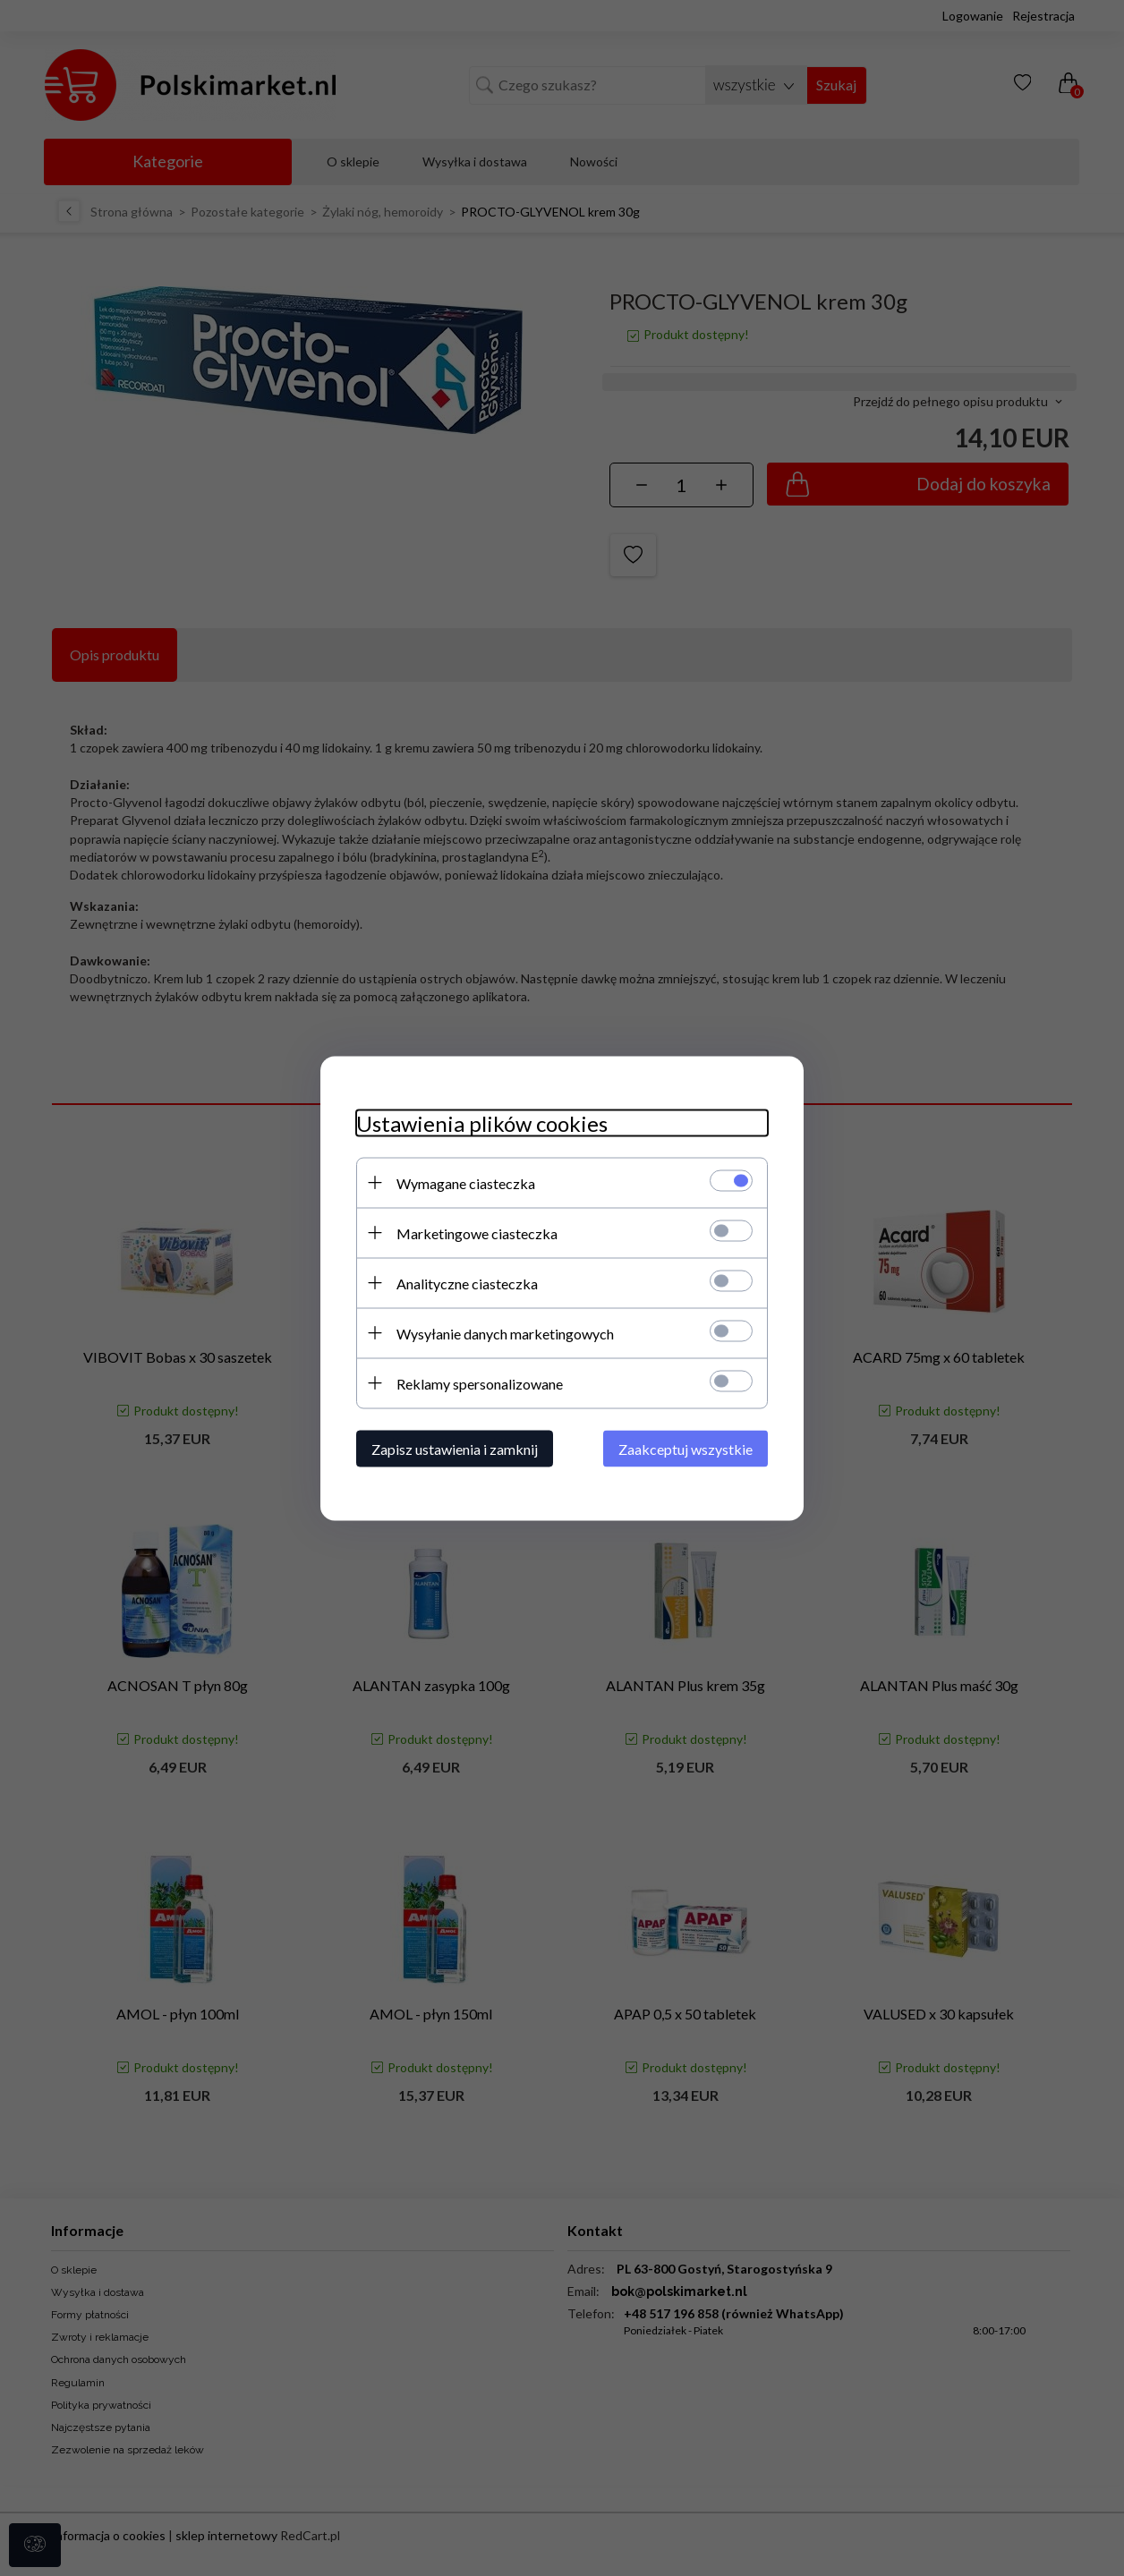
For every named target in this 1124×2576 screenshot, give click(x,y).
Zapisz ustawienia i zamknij (454, 1448)
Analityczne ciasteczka (467, 1282)
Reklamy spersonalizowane (479, 1382)
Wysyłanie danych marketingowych (505, 1332)
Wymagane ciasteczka (465, 1182)
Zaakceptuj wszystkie (685, 1448)
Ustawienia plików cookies (482, 1122)
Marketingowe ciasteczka (477, 1232)
